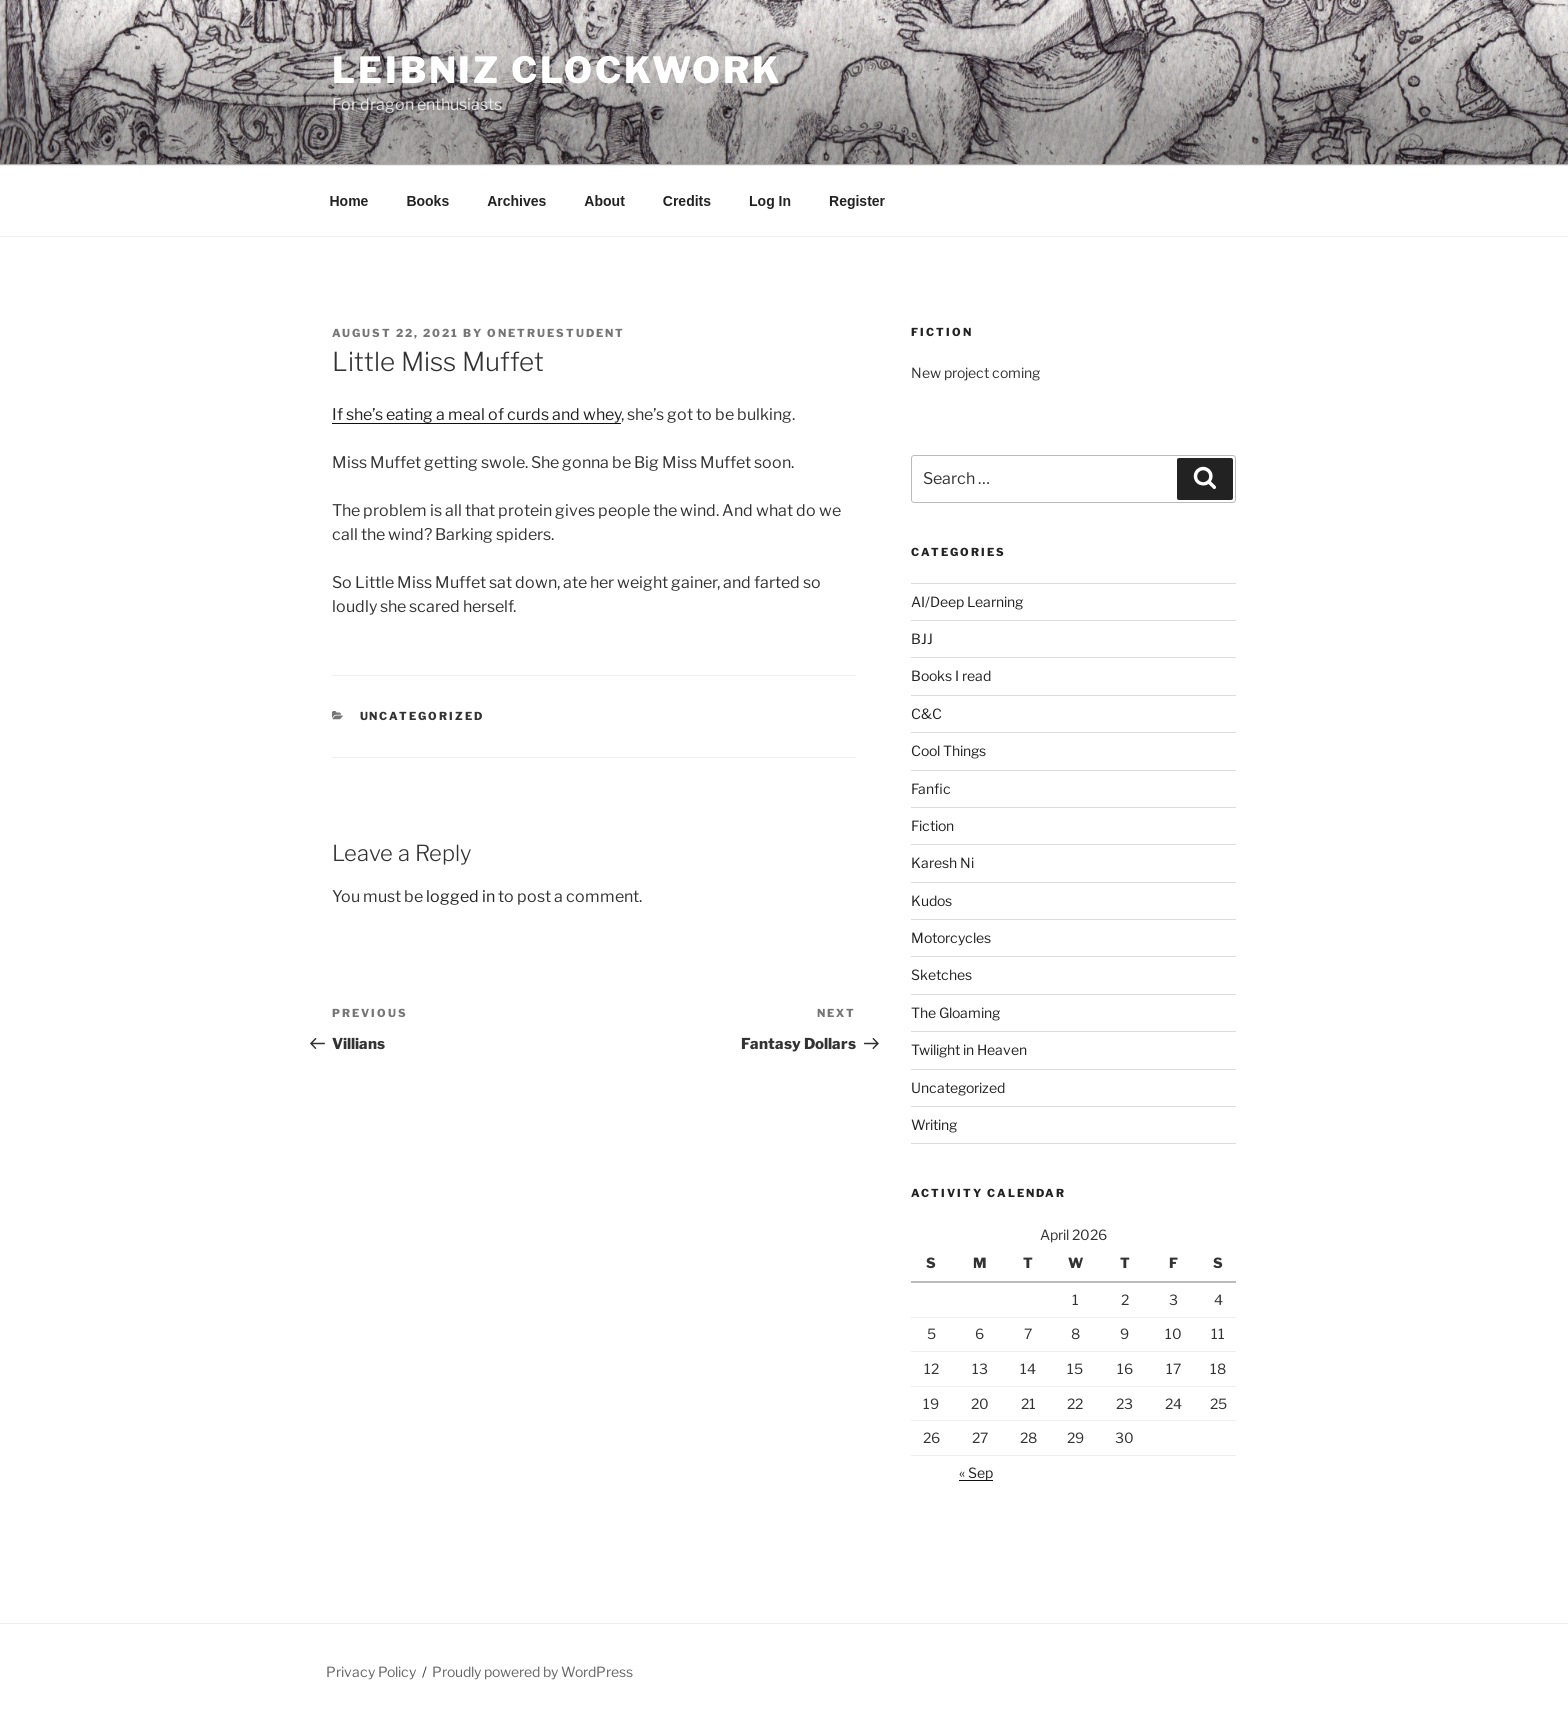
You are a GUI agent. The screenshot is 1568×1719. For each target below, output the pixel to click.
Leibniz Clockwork (557, 70)
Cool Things (948, 750)
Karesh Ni (942, 862)
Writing (934, 1124)
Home (349, 201)
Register (857, 201)
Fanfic (931, 788)
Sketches (941, 974)
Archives (516, 201)
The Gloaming (955, 1012)
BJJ (922, 638)
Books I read (951, 675)
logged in (460, 896)
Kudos (931, 900)
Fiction (932, 825)
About (604, 201)
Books (427, 201)
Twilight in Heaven (969, 1049)
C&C (926, 713)
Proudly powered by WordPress (532, 1671)
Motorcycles (951, 937)
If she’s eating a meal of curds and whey (476, 414)
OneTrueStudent (556, 333)
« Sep (976, 1472)
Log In (770, 201)
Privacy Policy (371, 1671)
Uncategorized (422, 716)
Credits (687, 201)
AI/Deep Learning (967, 601)
